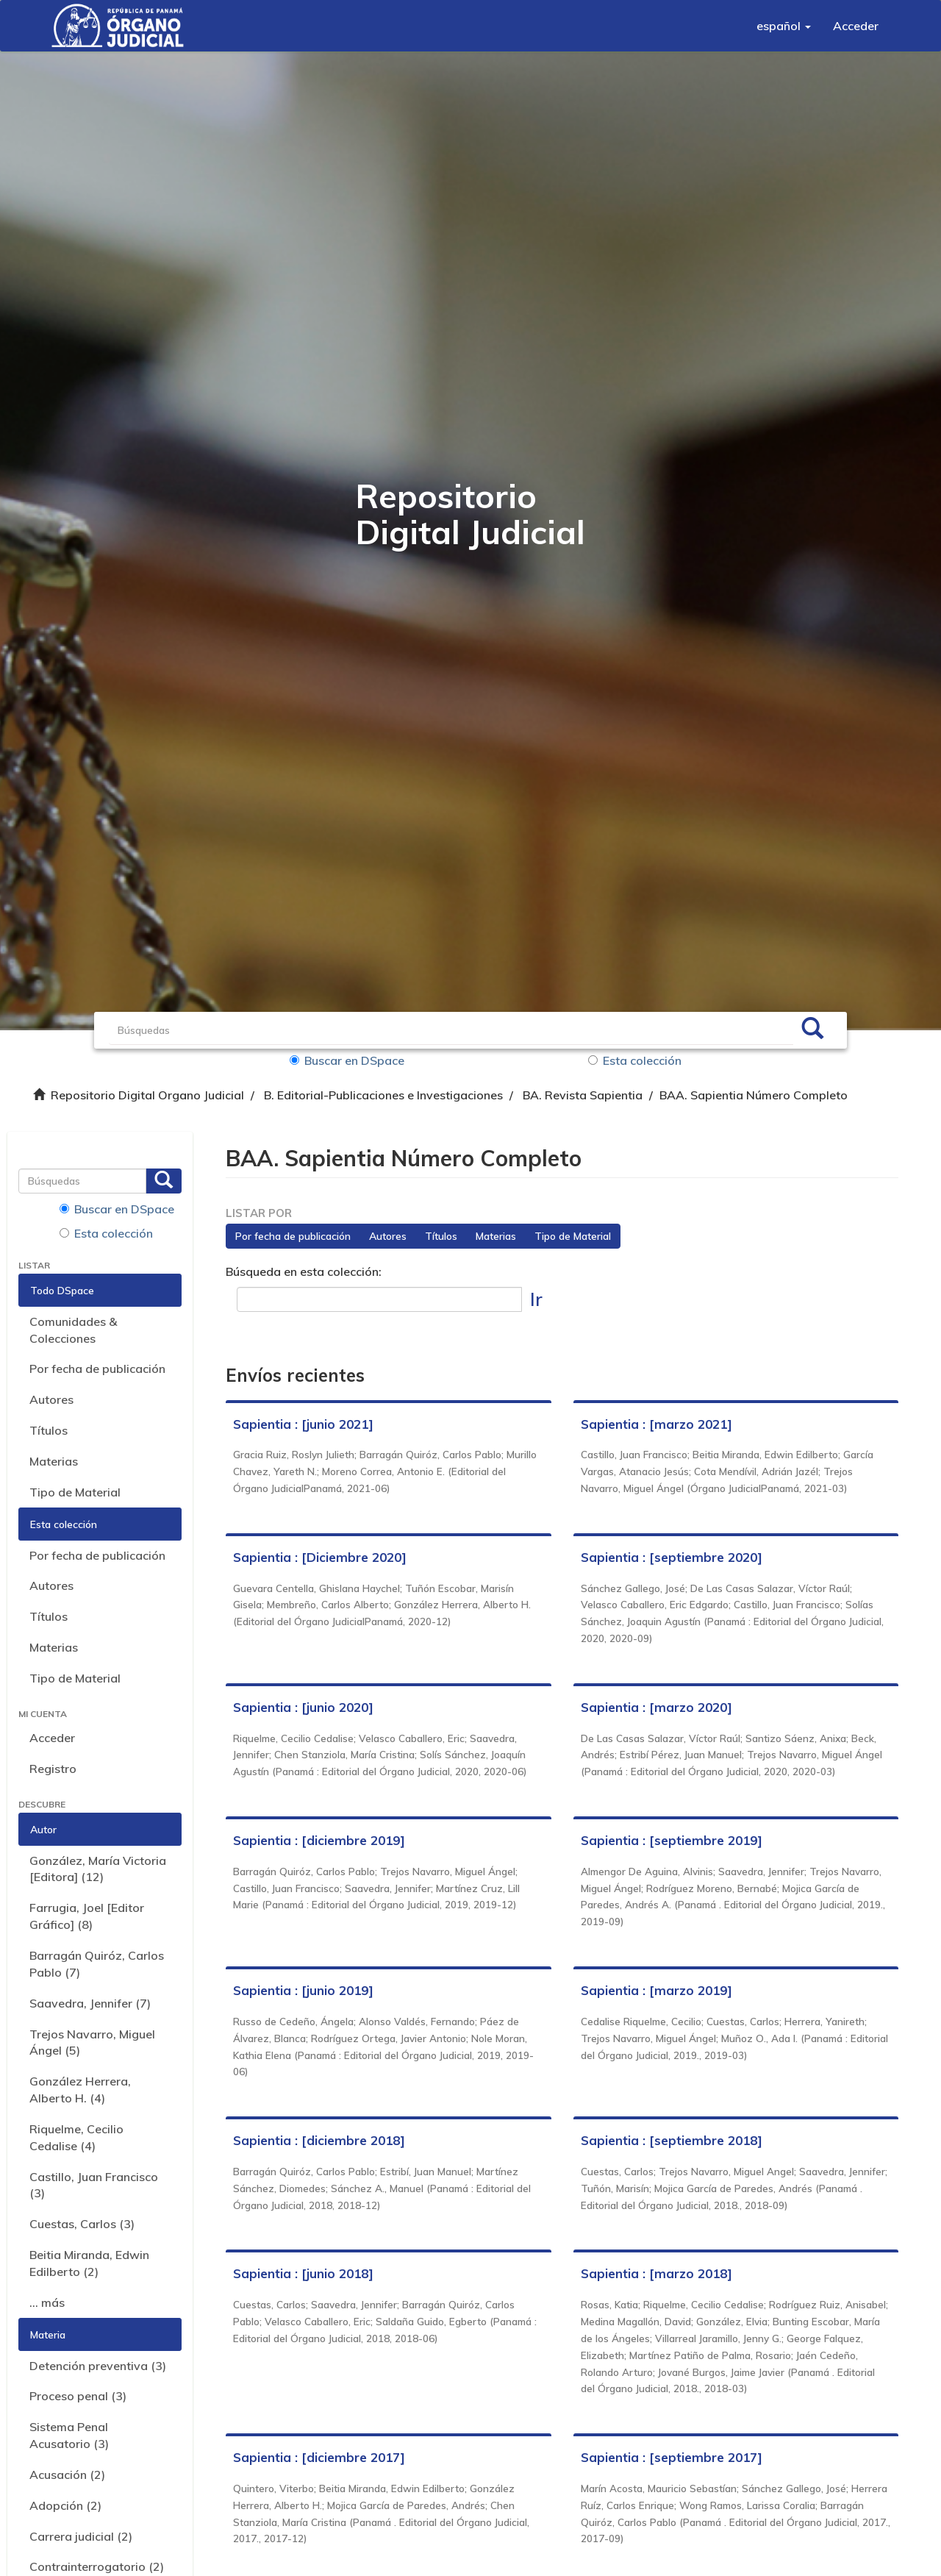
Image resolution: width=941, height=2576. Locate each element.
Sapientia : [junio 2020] (303, 1707)
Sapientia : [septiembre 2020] (671, 1557)
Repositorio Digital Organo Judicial (147, 1095)
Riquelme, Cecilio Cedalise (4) (76, 2137)
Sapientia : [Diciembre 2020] (320, 1557)
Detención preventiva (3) (97, 2365)
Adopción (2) (65, 2505)
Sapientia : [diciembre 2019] (319, 1840)
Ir (536, 1299)
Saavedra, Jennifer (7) (90, 2003)
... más (47, 2302)
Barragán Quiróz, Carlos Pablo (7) (96, 1964)
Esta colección (634, 1060)
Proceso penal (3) (77, 2395)
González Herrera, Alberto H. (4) (80, 2089)
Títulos (48, 1430)
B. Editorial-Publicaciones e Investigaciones (383, 1095)
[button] (783, 25)
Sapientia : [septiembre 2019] (671, 1840)
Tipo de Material (75, 1492)
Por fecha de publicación (97, 1368)
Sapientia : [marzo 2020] (656, 1707)
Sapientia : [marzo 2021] (656, 1424)
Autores (51, 1399)
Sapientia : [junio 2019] (303, 1990)
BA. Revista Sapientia (583, 1095)
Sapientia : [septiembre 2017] (671, 2457)
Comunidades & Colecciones (73, 1330)
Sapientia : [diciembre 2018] (319, 2140)
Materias (53, 1461)
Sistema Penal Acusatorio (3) (69, 2435)
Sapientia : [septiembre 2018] (671, 2140)
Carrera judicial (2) (80, 2536)
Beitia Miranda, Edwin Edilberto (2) (89, 2263)
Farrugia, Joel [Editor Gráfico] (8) (86, 1916)
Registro (52, 1768)
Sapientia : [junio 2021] (303, 1424)
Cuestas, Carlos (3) (82, 2223)
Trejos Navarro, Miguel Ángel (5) (92, 2042)
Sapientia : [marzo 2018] (656, 2273)
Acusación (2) (67, 2474)
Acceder (52, 1737)
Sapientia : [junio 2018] (303, 2273)
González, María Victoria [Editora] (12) (97, 1869)
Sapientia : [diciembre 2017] (319, 2457)
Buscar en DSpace (347, 1060)
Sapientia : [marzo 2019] (656, 1990)
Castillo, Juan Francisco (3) (93, 2185)
